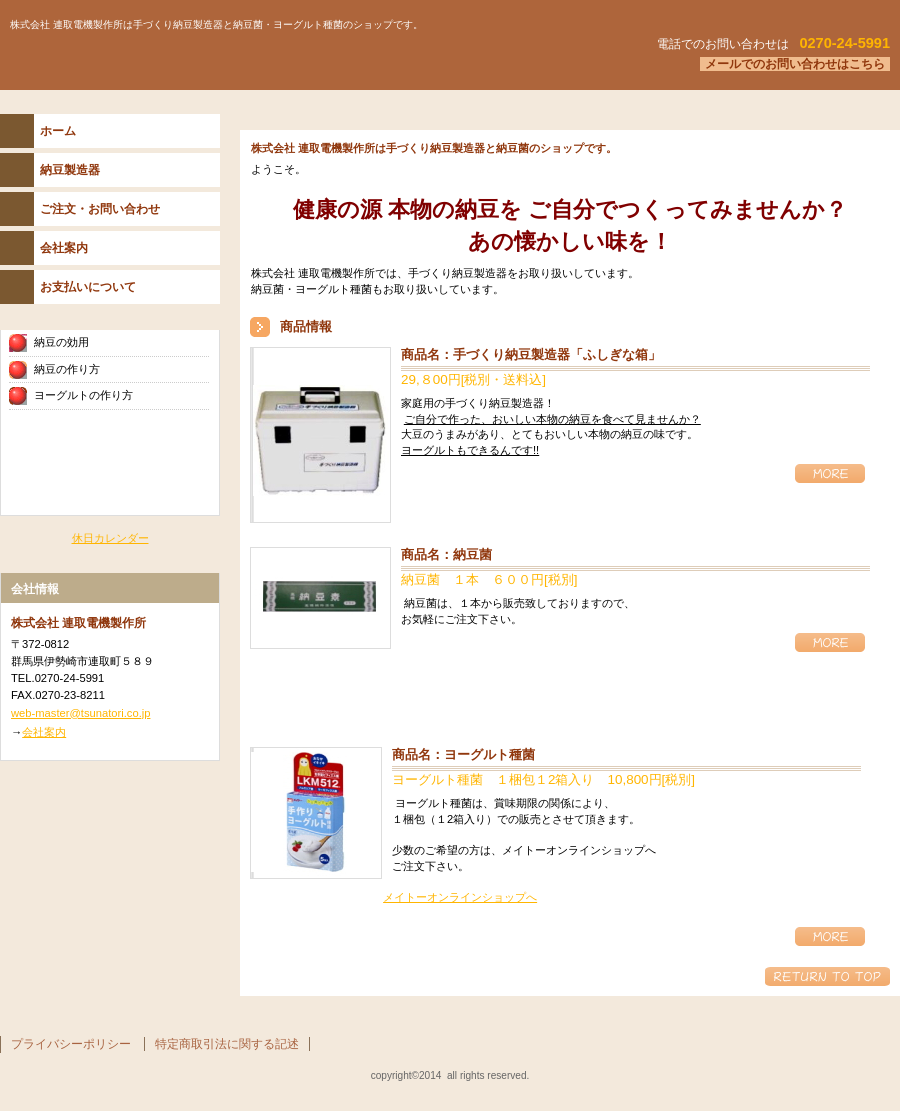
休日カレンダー (110, 538)
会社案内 (44, 732)
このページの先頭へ (827, 976)
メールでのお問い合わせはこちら (795, 64)
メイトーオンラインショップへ (460, 897)
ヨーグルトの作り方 (83, 395)
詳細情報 (830, 473)
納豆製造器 (70, 170)
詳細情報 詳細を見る (830, 642)
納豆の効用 (61, 342)
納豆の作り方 (67, 369)
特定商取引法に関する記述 (227, 1044)
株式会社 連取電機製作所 (250, 59)
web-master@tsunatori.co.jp (80, 713)
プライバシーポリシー (71, 1044)
